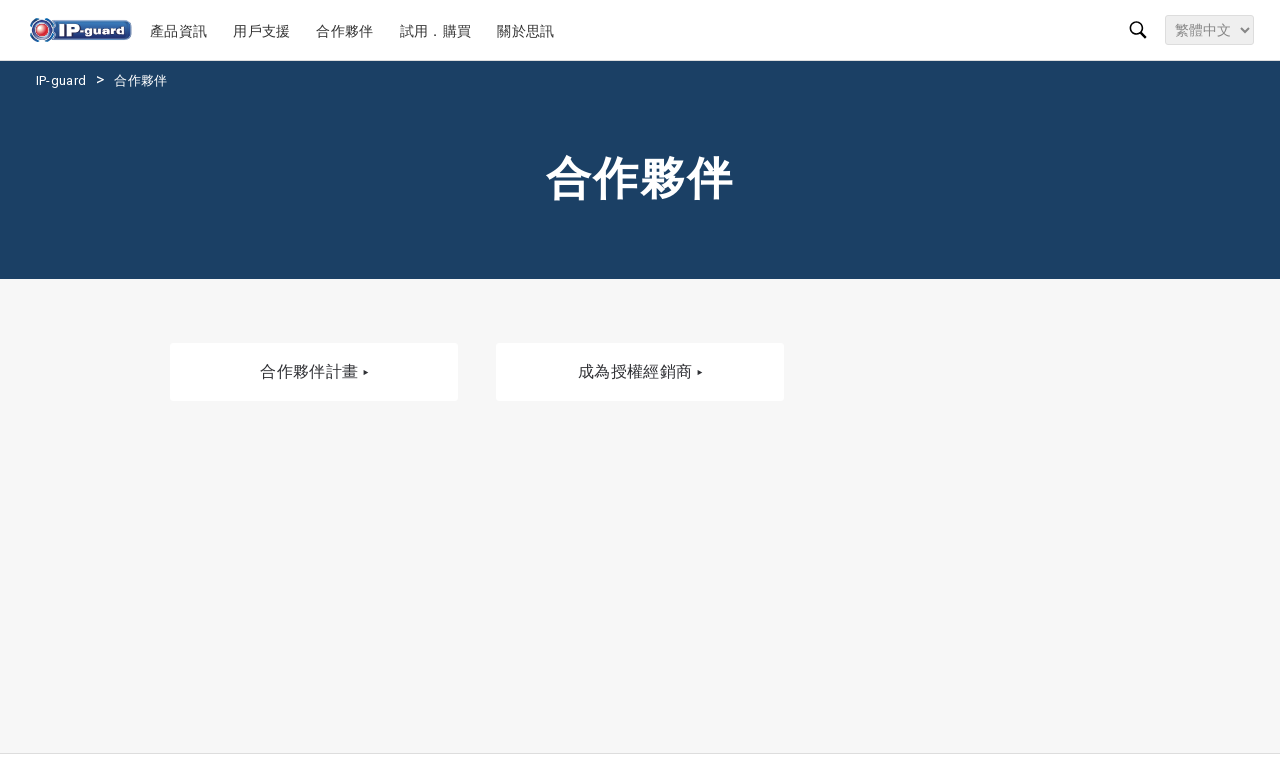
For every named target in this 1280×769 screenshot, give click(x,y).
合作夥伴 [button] (347, 31)
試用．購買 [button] (439, 31)
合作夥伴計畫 (314, 372)
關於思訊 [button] (528, 31)
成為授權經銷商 (640, 372)
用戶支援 (264, 31)
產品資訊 (181, 31)
